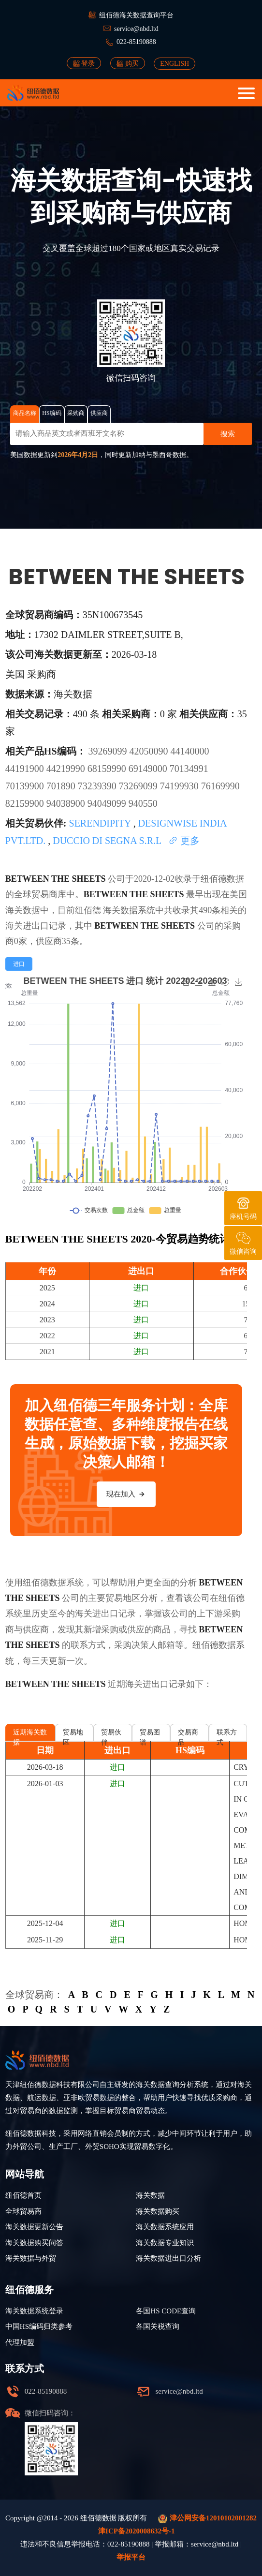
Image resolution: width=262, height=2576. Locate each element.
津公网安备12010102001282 (207, 2518)
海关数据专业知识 (165, 2243)
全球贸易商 (23, 2211)
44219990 (66, 768)
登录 (84, 63)
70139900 (25, 786)
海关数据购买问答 (34, 2243)
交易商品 (188, 1735)
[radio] (18, 964)
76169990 (220, 786)
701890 (62, 786)
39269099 (109, 751)
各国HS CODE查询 (166, 2311)
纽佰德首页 (23, 2195)
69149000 (149, 768)
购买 (127, 63)
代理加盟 (19, 2342)
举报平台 (131, 2557)
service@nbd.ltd (136, 28)
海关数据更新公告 (34, 2227)
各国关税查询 (157, 2326)
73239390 (98, 786)
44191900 (25, 768)
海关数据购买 (157, 2211)
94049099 (108, 803)
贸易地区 (73, 1735)
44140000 (190, 751)
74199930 (180, 786)
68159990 (108, 768)
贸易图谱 (150, 1735)
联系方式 (227, 1735)
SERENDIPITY (101, 823)
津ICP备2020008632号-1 (136, 2531)
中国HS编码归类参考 (39, 2326)
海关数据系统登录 (34, 2311)
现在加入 (126, 1494)
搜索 (227, 434)
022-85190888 (136, 41)
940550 (143, 803)
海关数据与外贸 (30, 2258)
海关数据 (120, 910)
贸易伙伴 (111, 1735)
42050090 (150, 751)
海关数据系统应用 (165, 2227)
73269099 (139, 786)
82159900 (25, 803)
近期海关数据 (30, 1735)
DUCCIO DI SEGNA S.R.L (108, 840)
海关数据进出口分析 (168, 2258)
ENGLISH (174, 63)
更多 (184, 840)
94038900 (66, 803)
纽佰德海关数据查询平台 (136, 15)
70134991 (189, 768)
